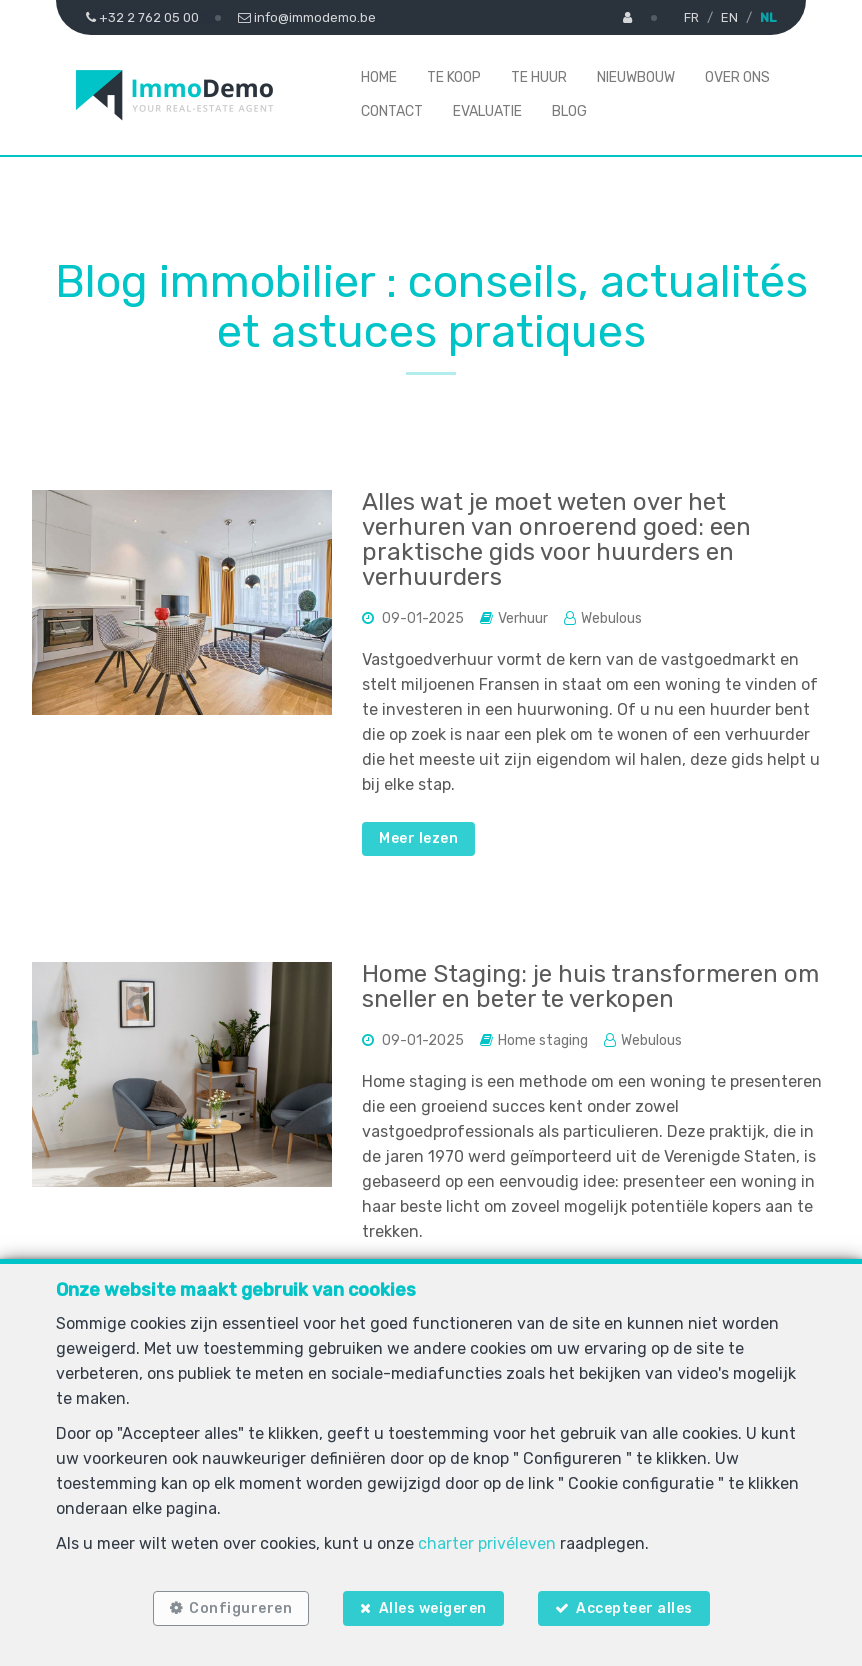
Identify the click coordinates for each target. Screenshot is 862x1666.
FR (691, 17)
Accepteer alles (634, 1608)
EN (729, 17)
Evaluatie (487, 111)
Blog (569, 111)
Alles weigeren (433, 1608)
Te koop (454, 77)
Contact (392, 111)
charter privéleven (487, 1543)
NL (768, 17)
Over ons (737, 77)
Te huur (539, 77)
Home (379, 77)
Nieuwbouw (636, 77)
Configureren (240, 1608)
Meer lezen (418, 838)
